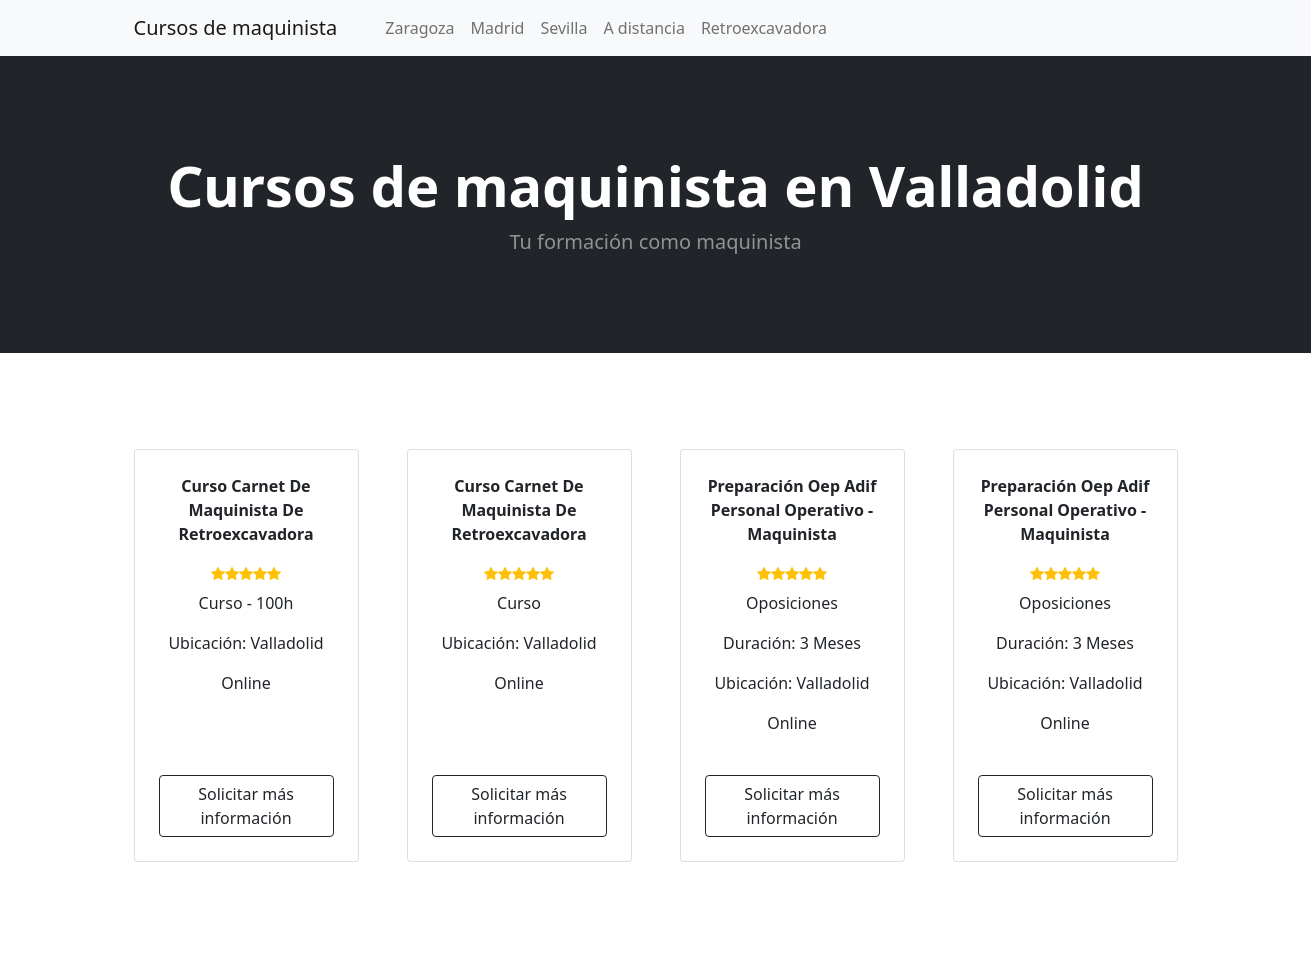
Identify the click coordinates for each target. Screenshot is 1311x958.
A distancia (643, 28)
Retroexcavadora (764, 28)
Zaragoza (419, 28)
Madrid (498, 28)
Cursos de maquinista (236, 27)
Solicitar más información (246, 806)
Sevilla (563, 28)
